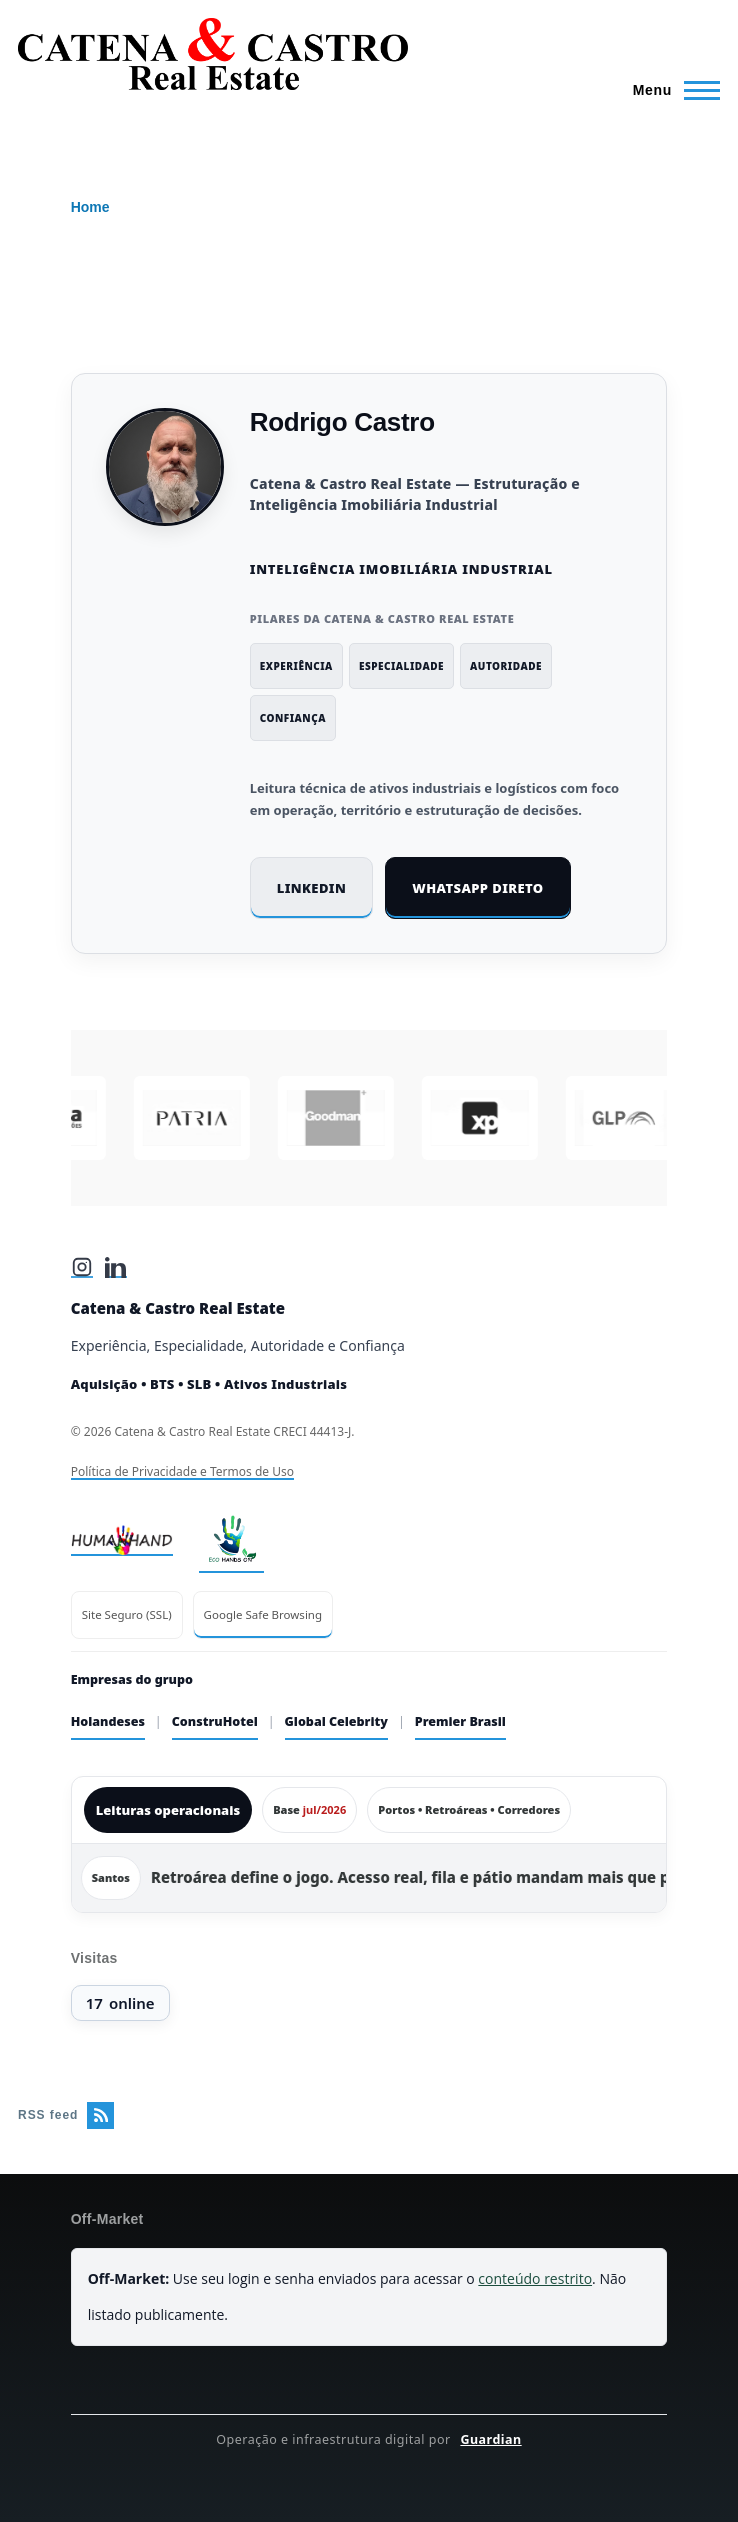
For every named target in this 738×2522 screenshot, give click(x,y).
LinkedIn (312, 888)
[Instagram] (82, 1267)
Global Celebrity (336, 1721)
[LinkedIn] (116, 1267)
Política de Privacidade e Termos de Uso (182, 1471)
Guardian (490, 2439)
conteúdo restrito (535, 2278)
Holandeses (108, 1721)
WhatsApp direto (477, 888)
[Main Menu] (670, 90)
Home (90, 207)
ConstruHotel (215, 1721)
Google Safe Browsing (263, 1614)
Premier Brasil (460, 1721)
